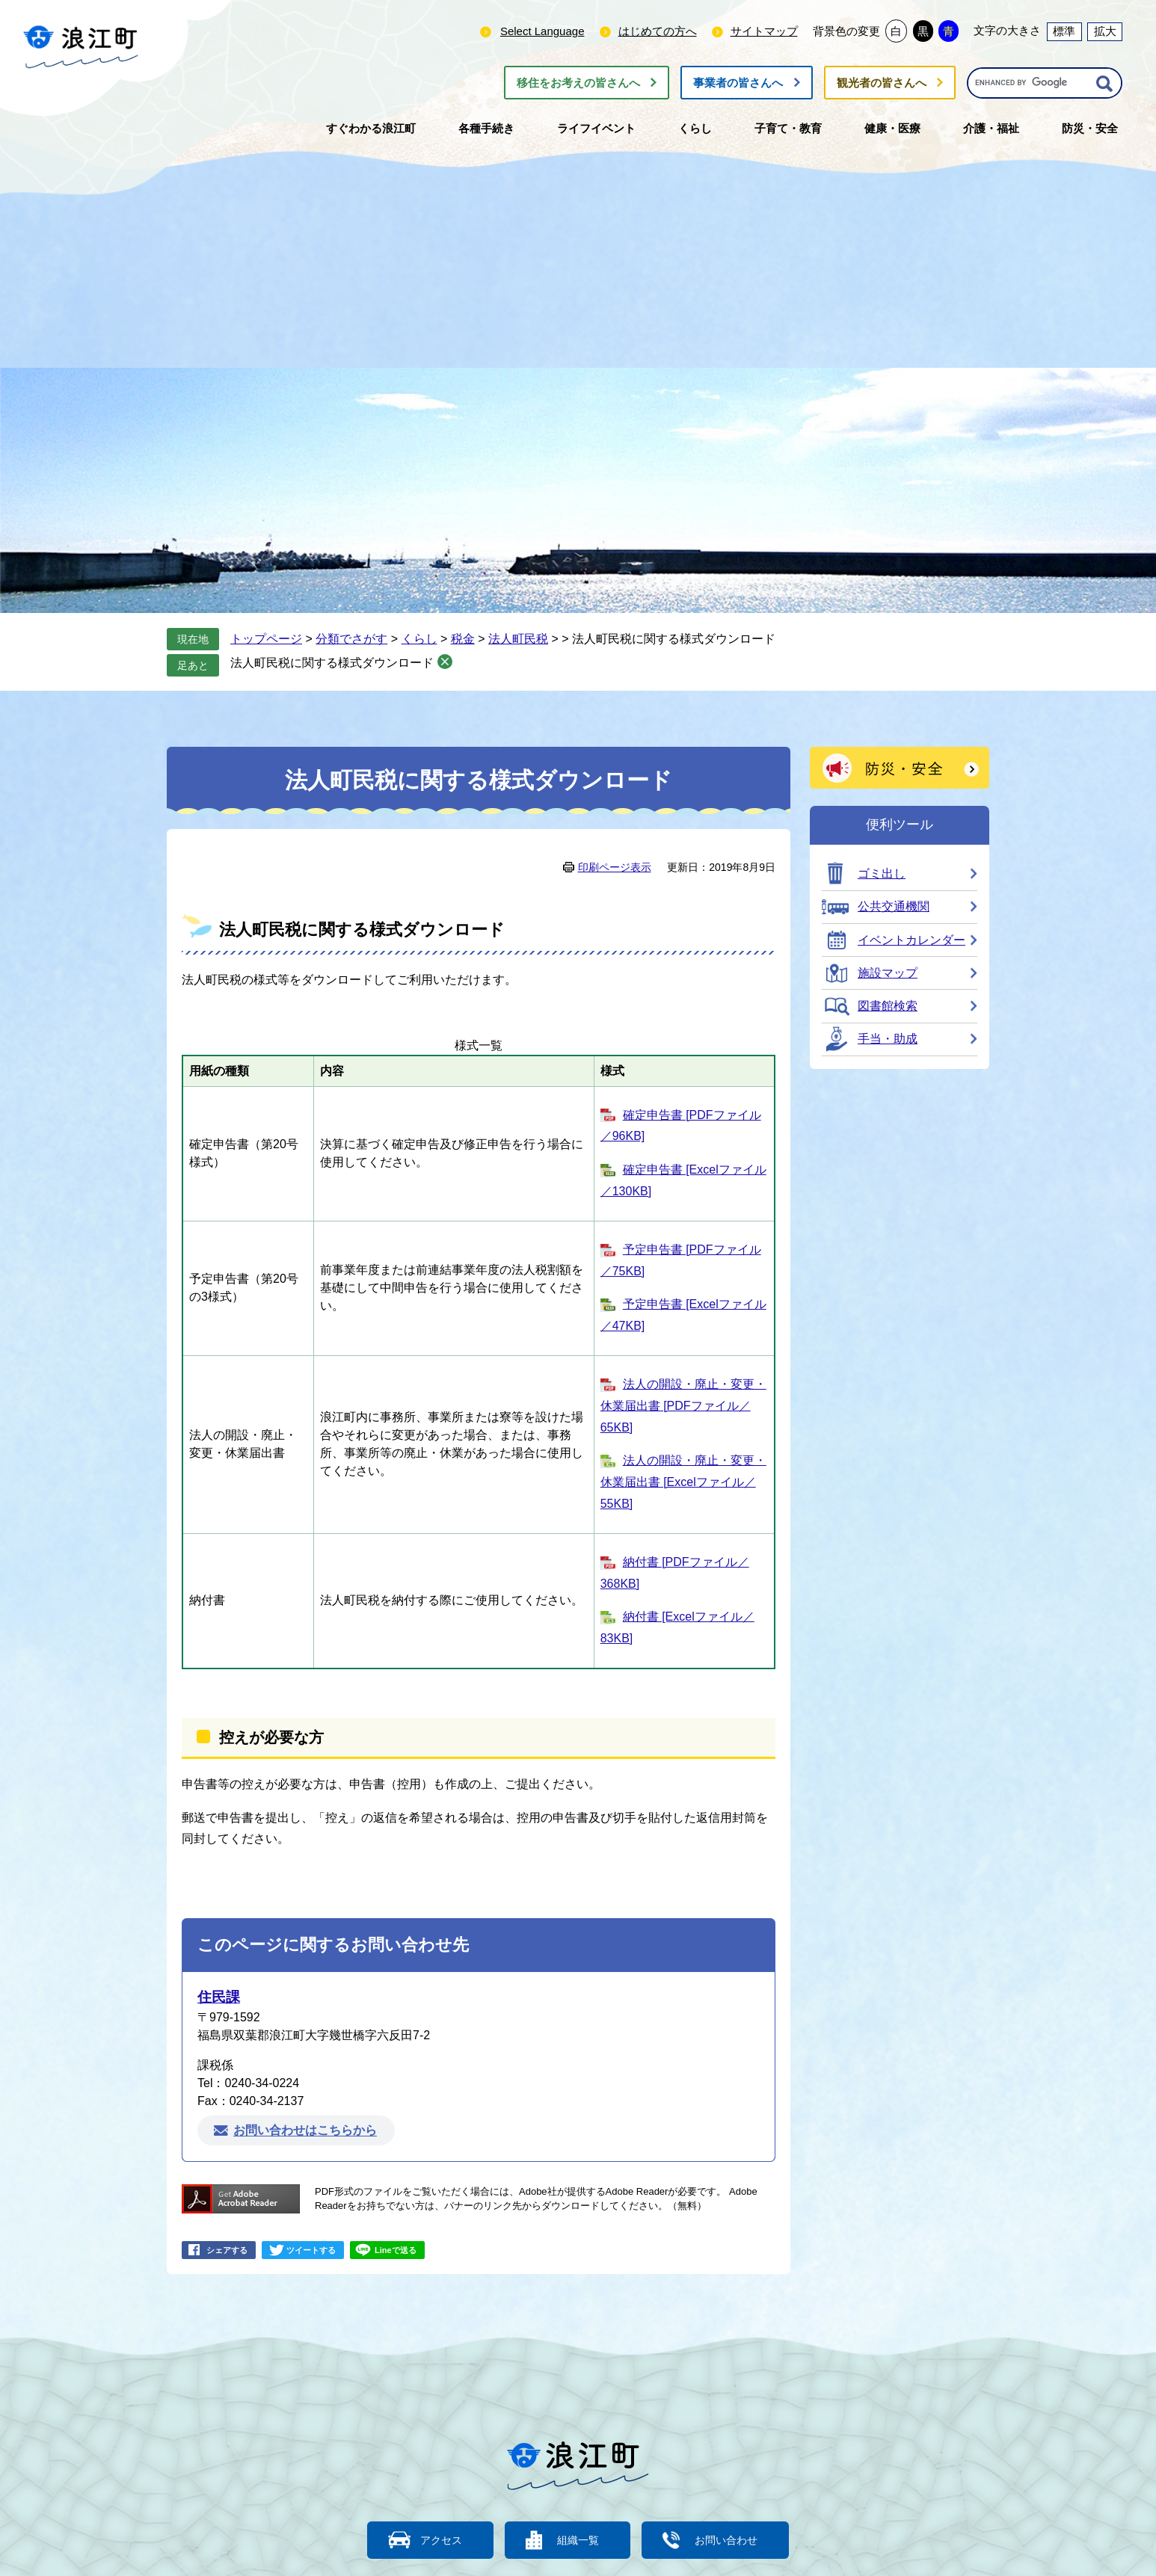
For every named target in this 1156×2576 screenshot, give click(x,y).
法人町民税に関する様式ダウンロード (332, 662)
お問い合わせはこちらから (305, 2130)
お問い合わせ (735, 2539)
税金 (463, 638)
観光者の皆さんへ (881, 82)
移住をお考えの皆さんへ (578, 82)
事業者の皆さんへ (738, 82)
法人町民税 (518, 638)
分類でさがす (351, 638)
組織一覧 (578, 2539)
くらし (419, 638)
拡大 (1105, 31)
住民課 (218, 1997)
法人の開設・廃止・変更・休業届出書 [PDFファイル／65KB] (683, 1406)
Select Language (542, 31)
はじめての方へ (657, 31)
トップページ (266, 638)
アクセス (432, 2539)
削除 (444, 661)
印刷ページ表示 (614, 867)
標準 (1064, 31)
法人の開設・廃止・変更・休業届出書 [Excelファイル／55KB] (683, 1482)
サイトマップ (764, 31)
